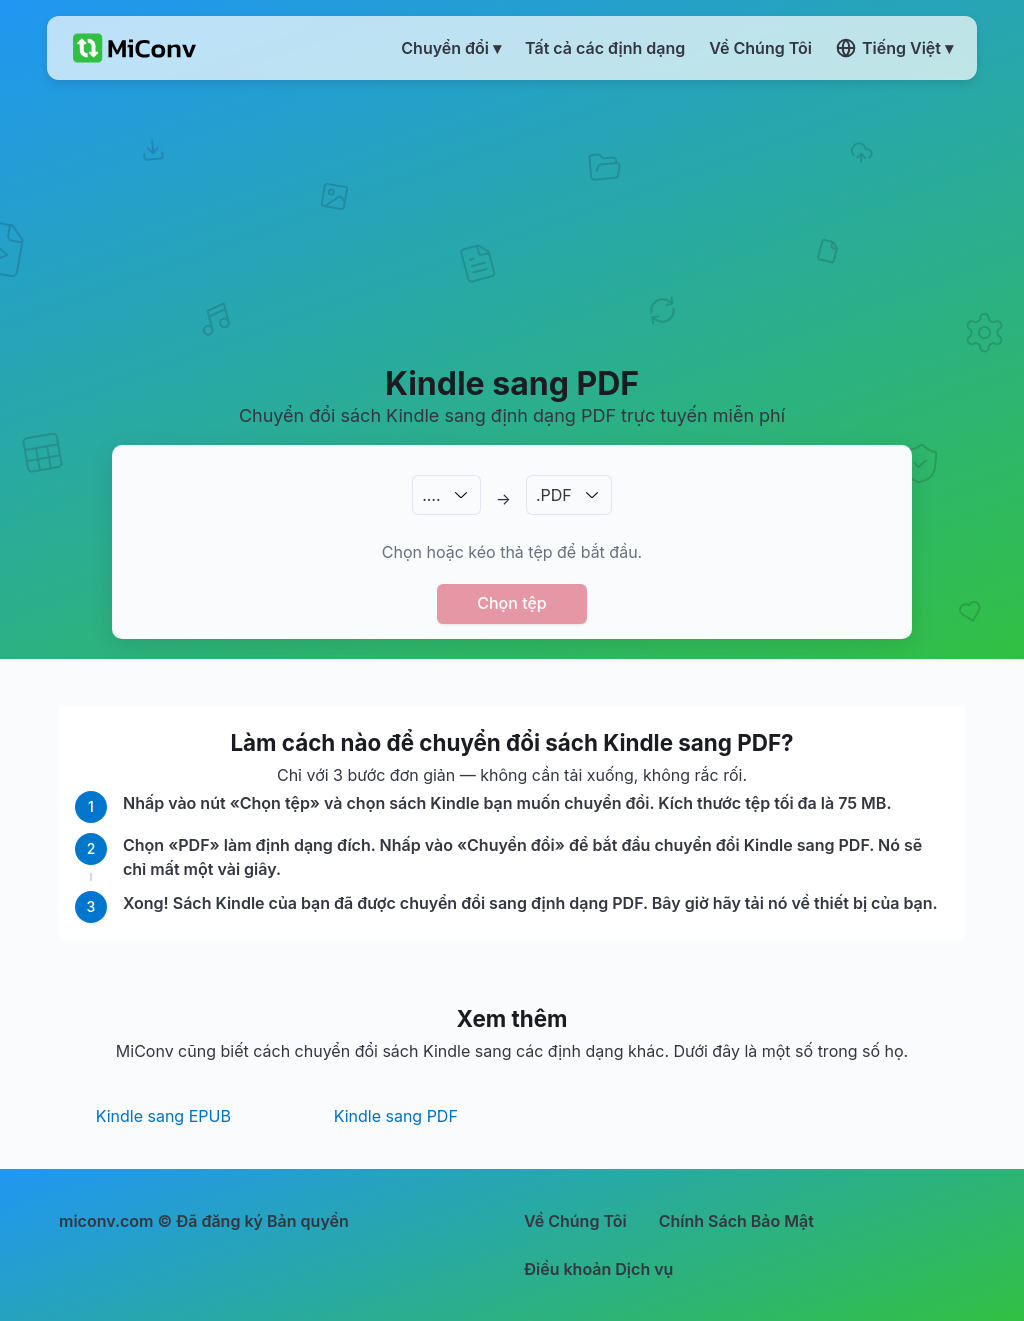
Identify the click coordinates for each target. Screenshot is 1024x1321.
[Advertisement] (512, 221)
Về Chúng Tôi (575, 1221)
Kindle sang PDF (396, 1116)
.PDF (554, 495)
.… (431, 495)
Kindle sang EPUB (163, 1116)
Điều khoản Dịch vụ (598, 1269)
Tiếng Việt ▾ (894, 48)
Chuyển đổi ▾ (451, 48)
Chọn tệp (512, 603)
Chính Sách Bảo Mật (736, 1221)
